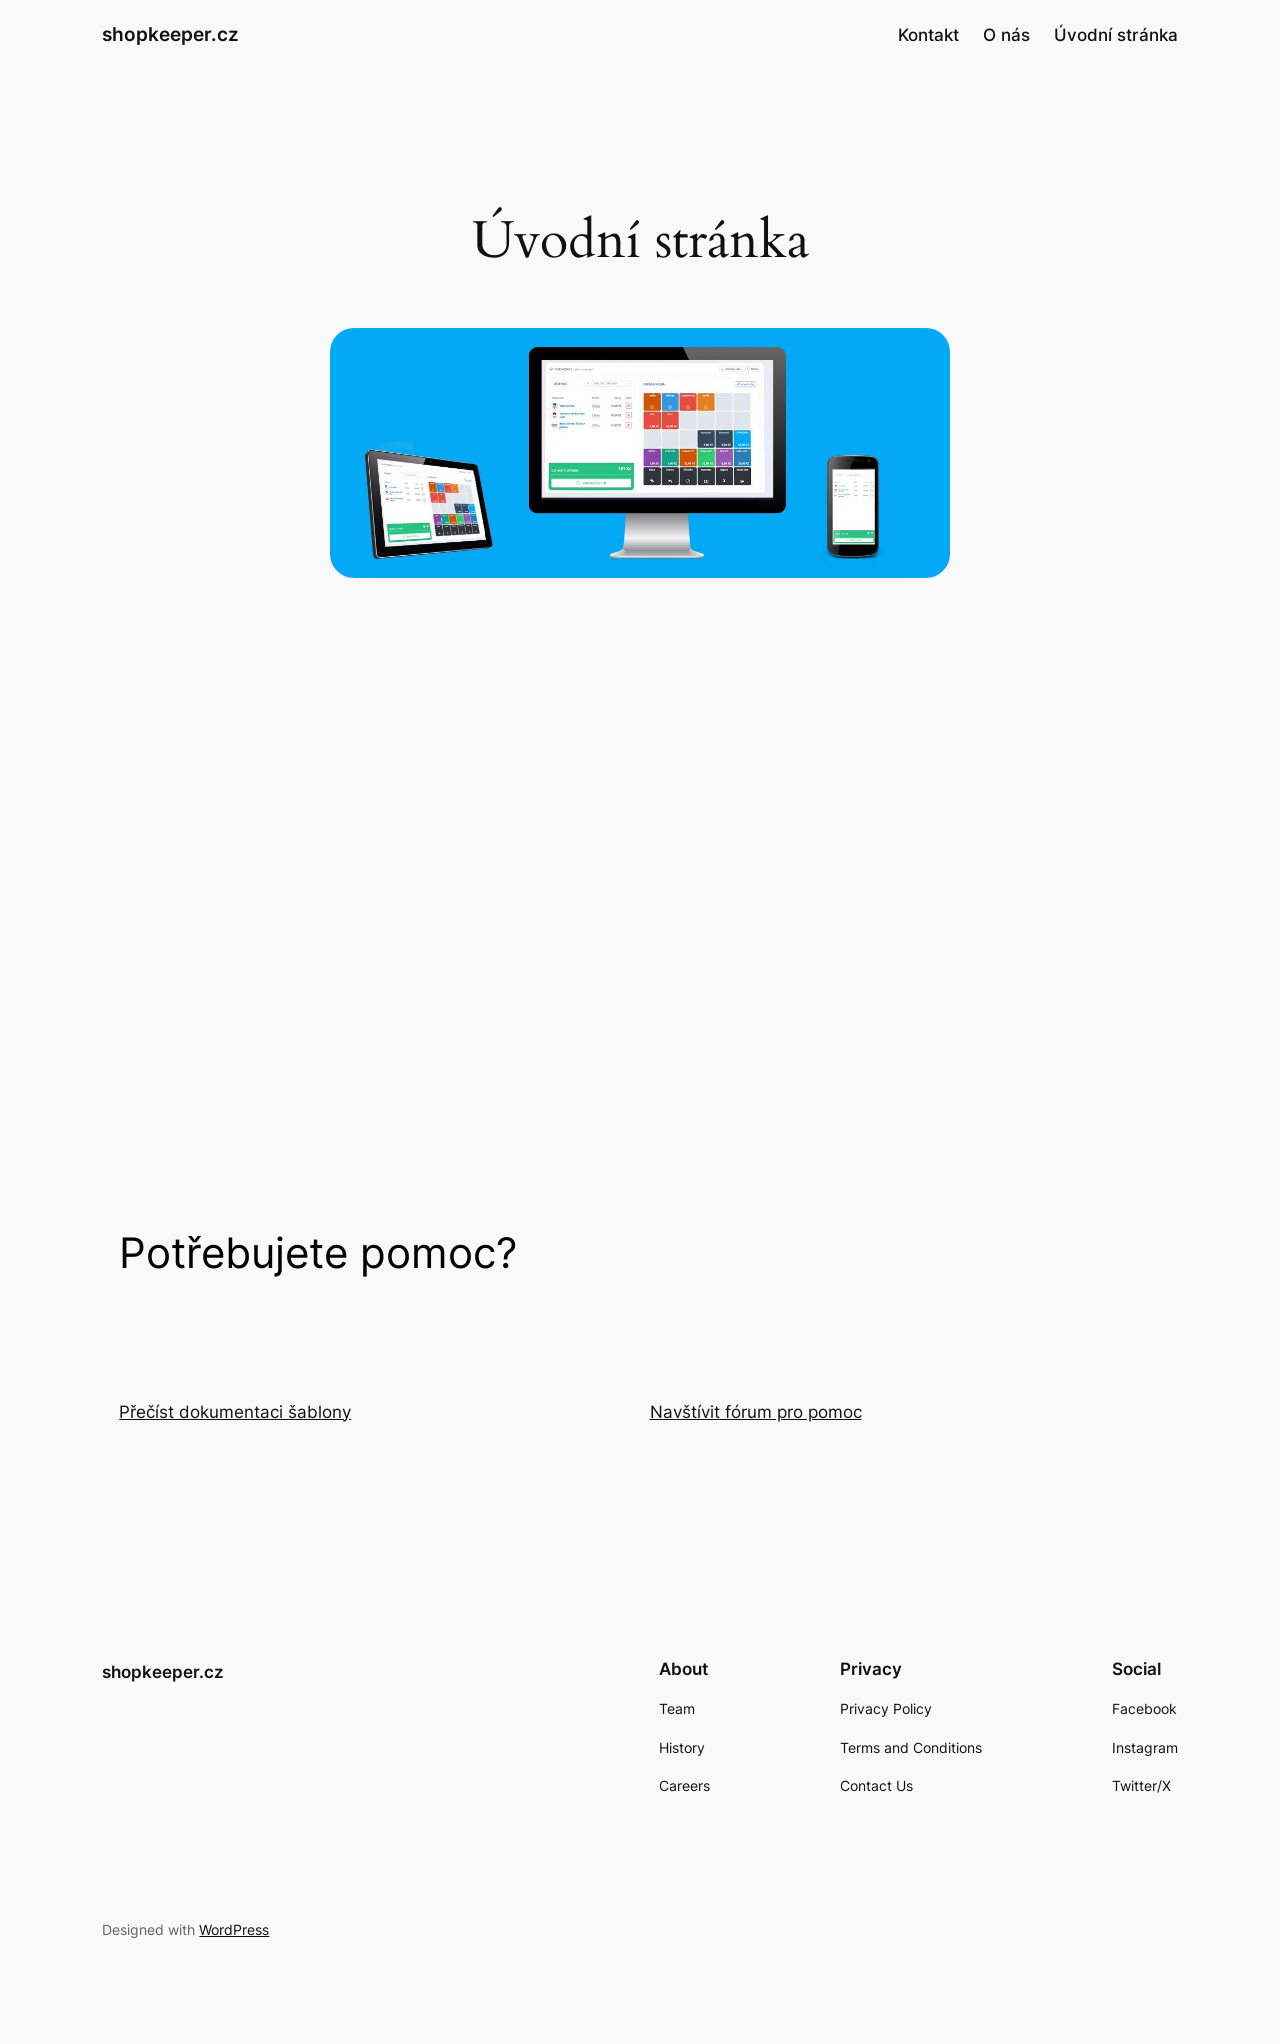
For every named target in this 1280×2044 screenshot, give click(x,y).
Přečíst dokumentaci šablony (235, 1412)
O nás (1006, 35)
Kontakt (928, 35)
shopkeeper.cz (170, 34)
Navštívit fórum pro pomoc (756, 1412)
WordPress (234, 1929)
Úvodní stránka (1116, 35)
